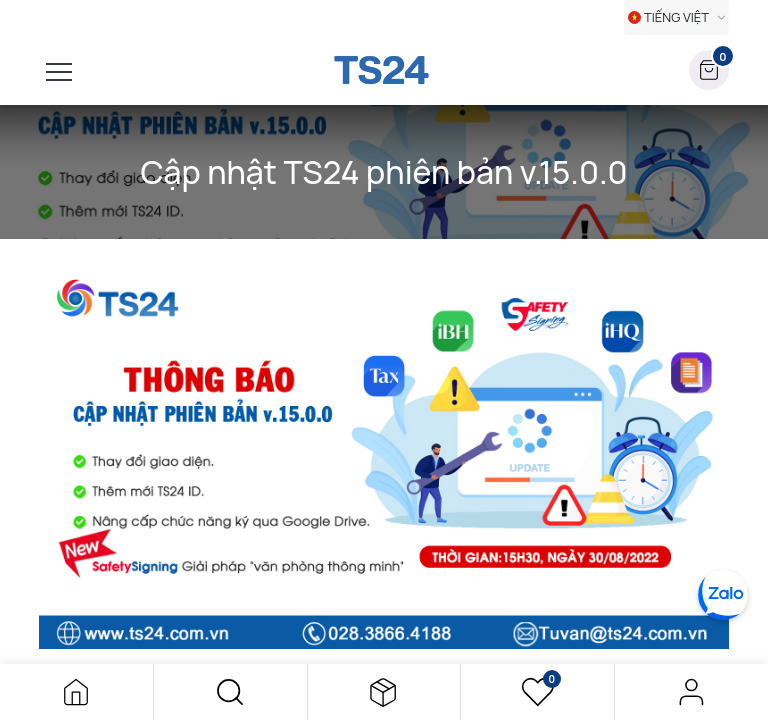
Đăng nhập (691, 692)
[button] (230, 692)
